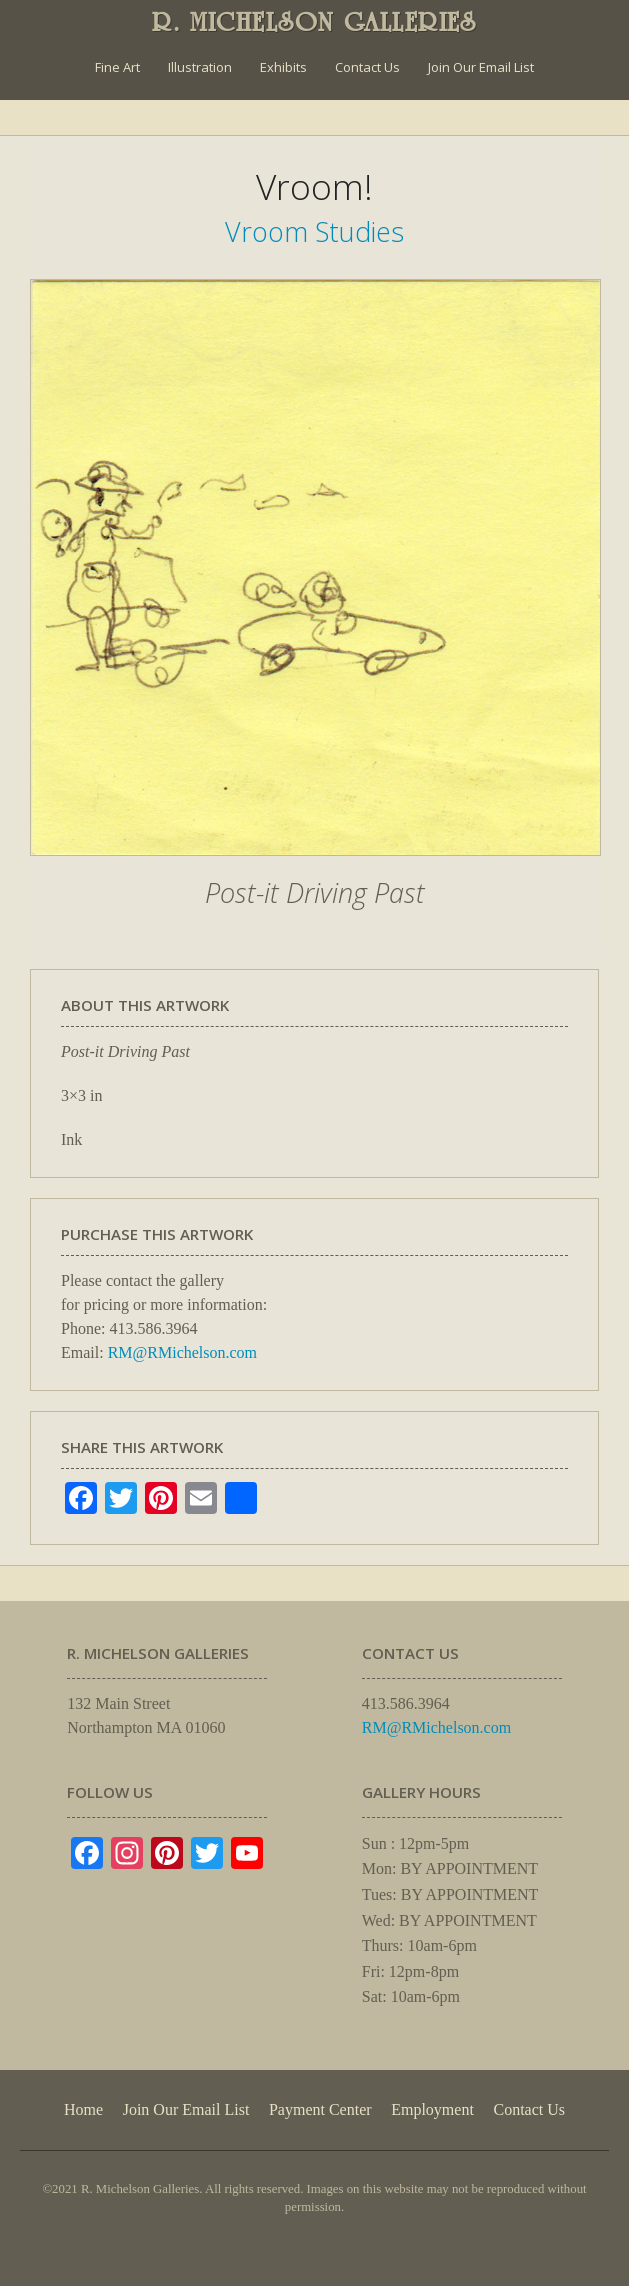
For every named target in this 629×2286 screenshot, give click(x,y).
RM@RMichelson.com (182, 1352)
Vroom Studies (314, 231)
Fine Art (117, 67)
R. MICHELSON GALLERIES (314, 22)
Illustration (200, 67)
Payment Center (320, 2109)
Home (83, 2109)
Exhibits (283, 67)
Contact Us (367, 67)
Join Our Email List (481, 67)
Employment (432, 2109)
